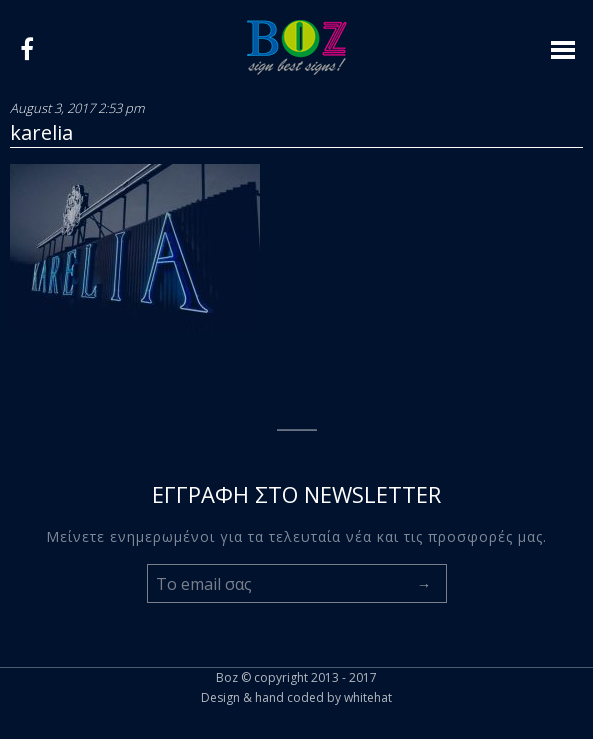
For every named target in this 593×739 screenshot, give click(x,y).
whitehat (368, 697)
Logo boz (297, 47)
